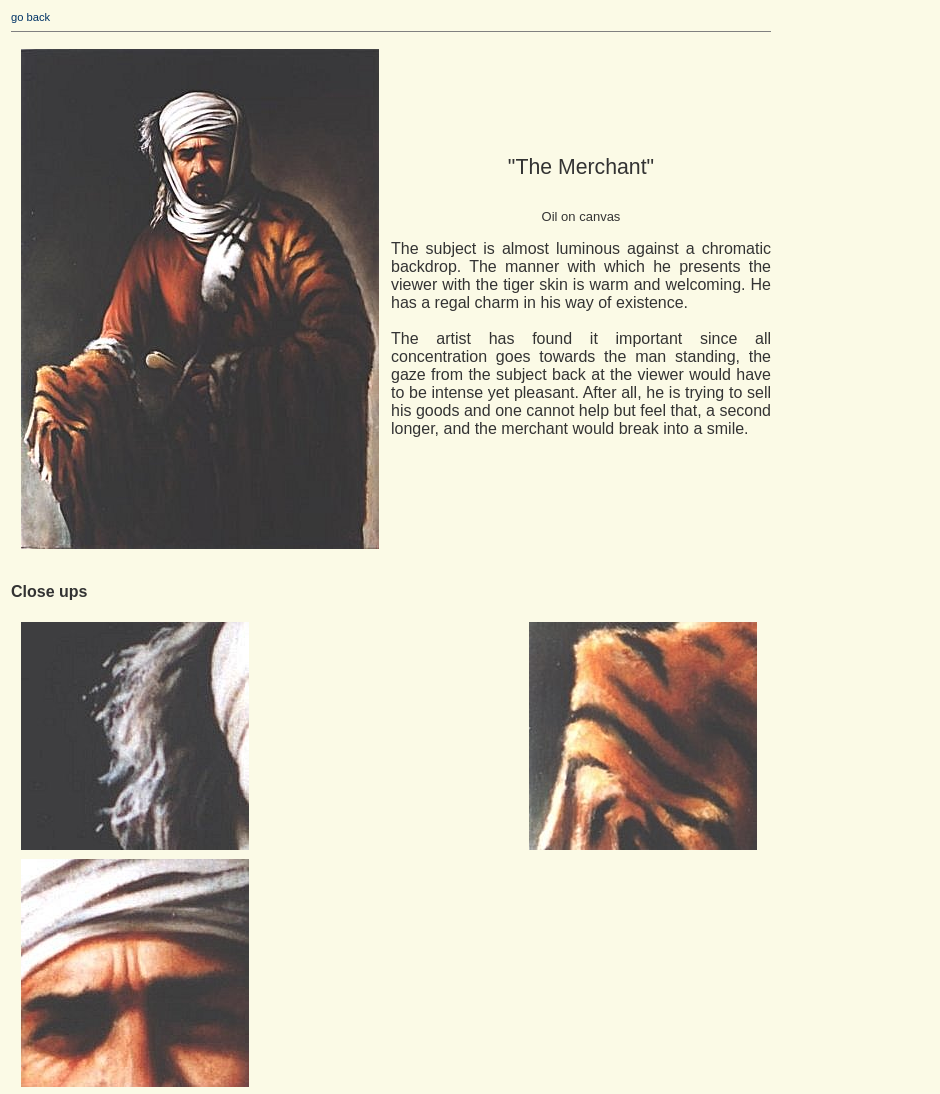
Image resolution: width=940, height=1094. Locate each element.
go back (30, 17)
